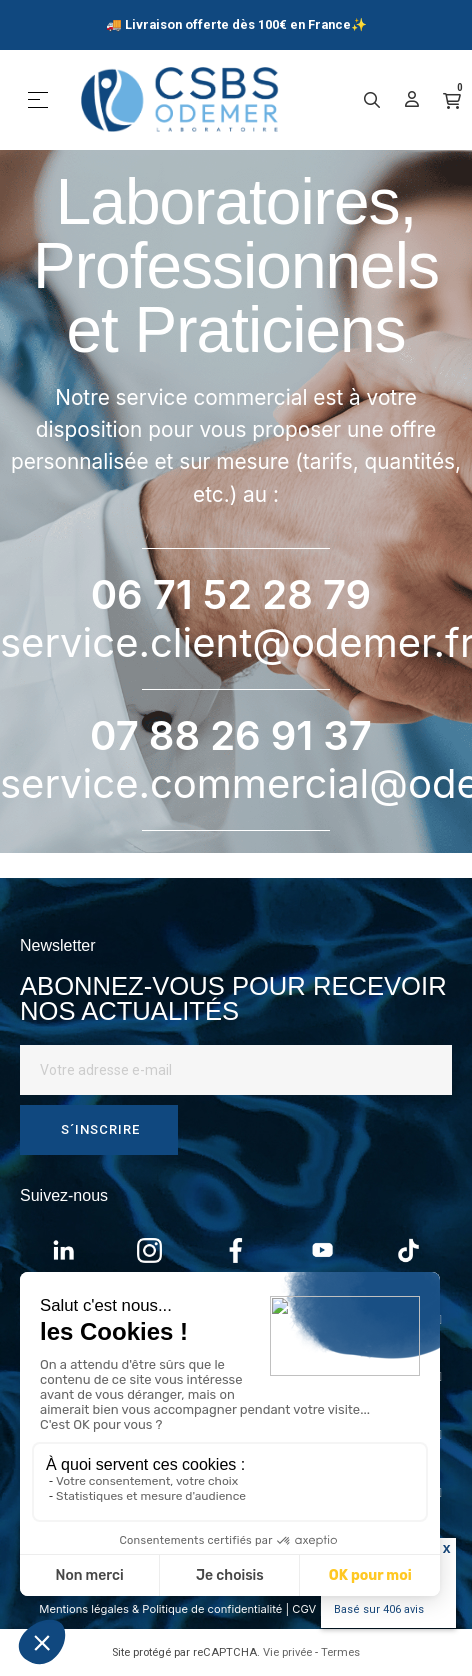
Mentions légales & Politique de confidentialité (160, 1609)
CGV (304, 1609)
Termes (340, 1652)
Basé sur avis (379, 1609)
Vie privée (287, 1652)
